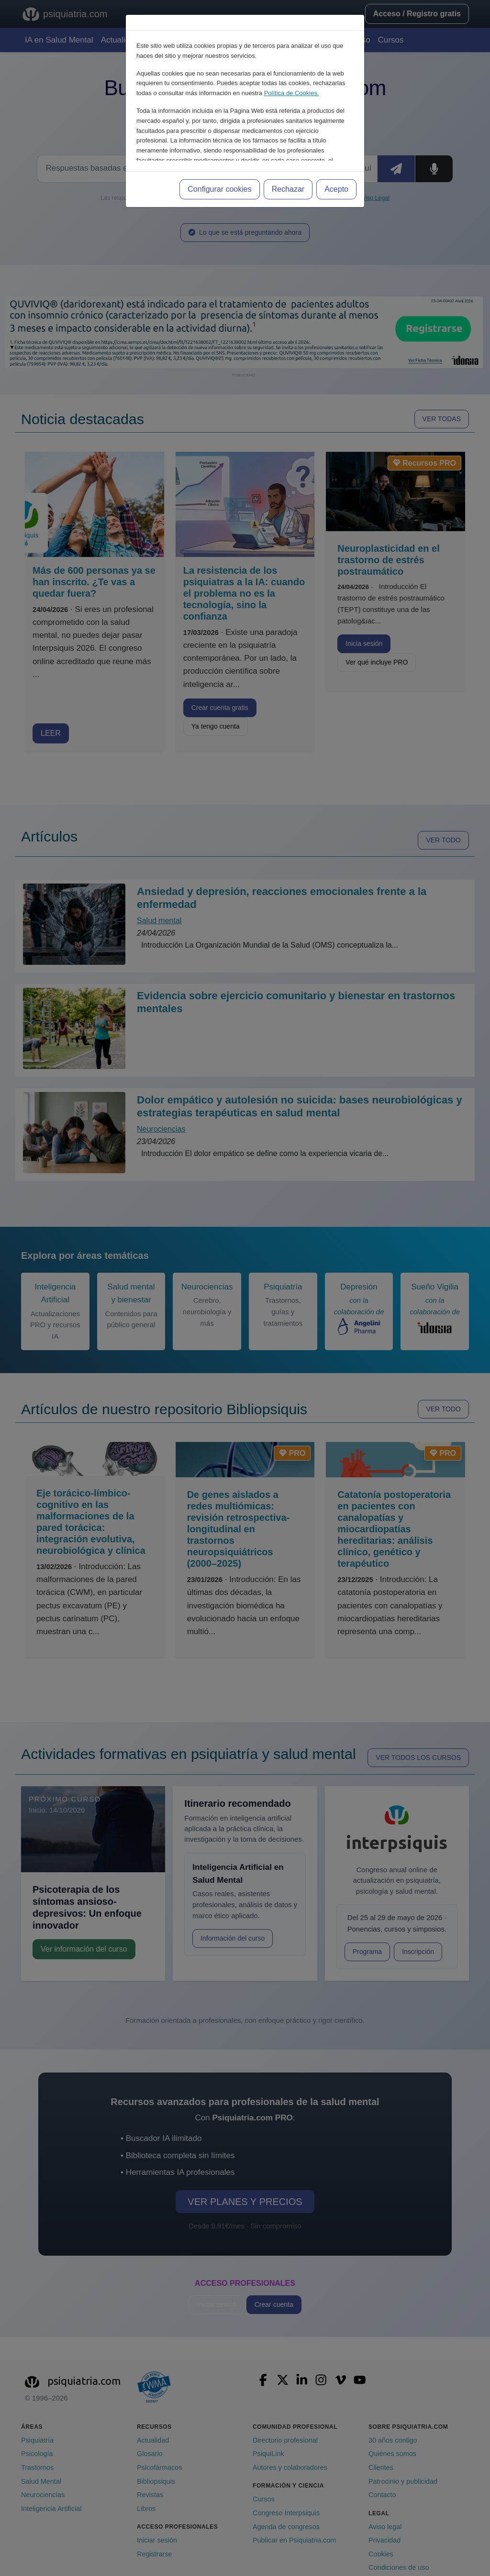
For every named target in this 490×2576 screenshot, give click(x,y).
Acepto (336, 189)
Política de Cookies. (291, 93)
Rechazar (288, 189)
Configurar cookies (219, 189)
